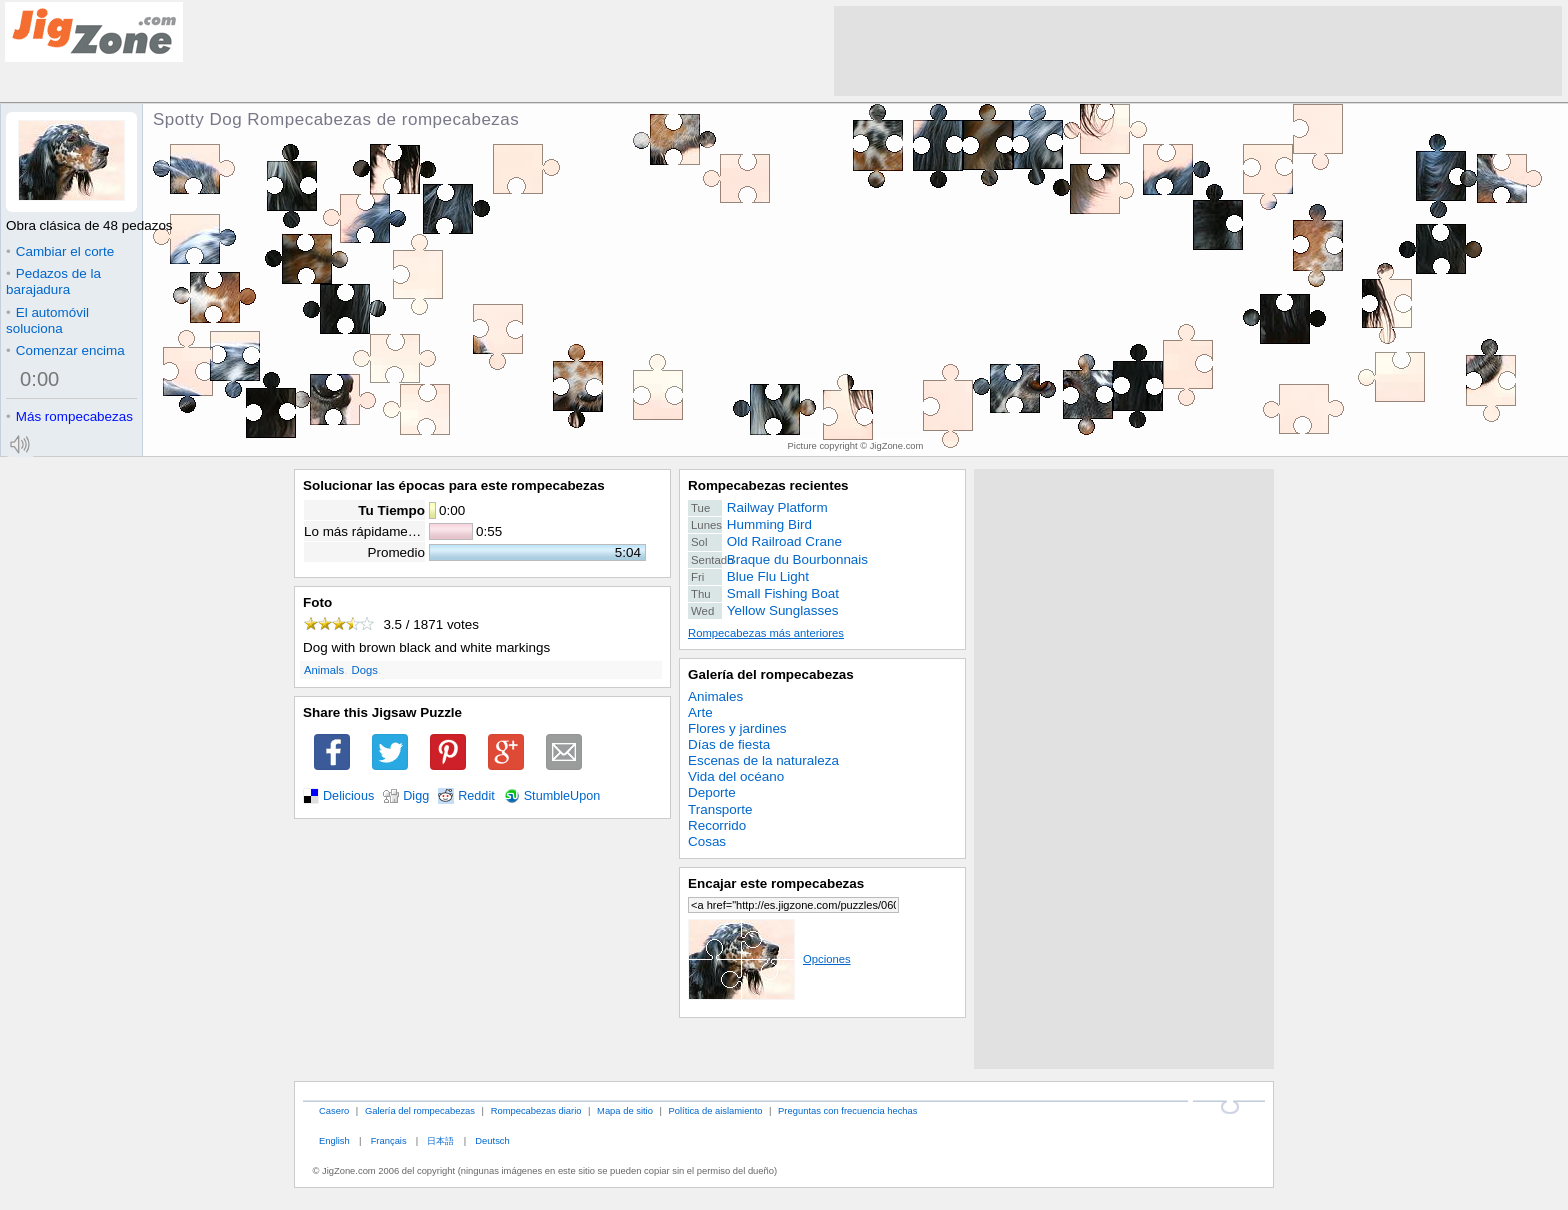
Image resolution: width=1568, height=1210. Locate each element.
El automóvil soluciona (47, 320)
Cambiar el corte (60, 251)
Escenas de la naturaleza (763, 760)
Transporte (720, 809)
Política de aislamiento (716, 1110)
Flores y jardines (737, 728)
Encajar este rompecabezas (776, 883)
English (334, 1140)
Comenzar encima (65, 350)
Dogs (365, 670)
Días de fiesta (729, 744)
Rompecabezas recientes (768, 485)
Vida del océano (736, 776)
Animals (324, 670)
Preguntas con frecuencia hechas (847, 1110)
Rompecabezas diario (536, 1110)
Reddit (476, 796)
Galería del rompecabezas (771, 674)
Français (389, 1140)
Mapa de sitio (625, 1110)
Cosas (707, 841)
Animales (715, 696)
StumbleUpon (562, 796)
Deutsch (492, 1140)
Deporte (712, 792)
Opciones (769, 959)
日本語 (440, 1140)
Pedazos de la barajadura (53, 281)
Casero (334, 1110)
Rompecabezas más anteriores (766, 633)
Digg (416, 796)
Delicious (348, 796)
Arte (700, 712)
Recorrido (717, 825)
